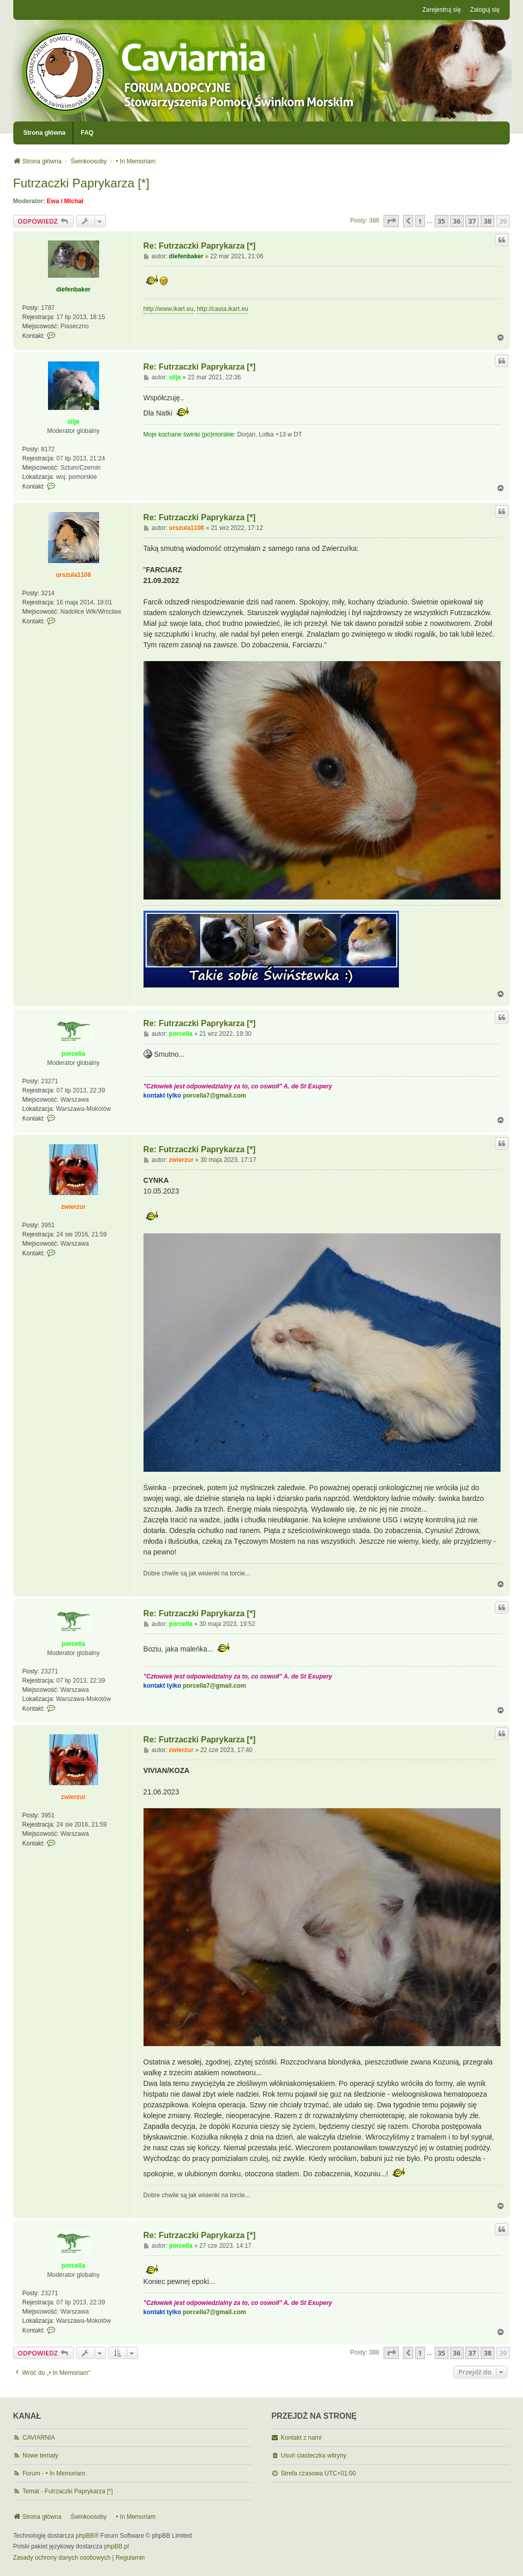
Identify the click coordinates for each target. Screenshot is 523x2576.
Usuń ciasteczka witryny (313, 2455)
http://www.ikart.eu (169, 308)
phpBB (85, 2535)
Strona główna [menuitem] (44, 132)
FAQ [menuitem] (87, 132)
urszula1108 (73, 574)
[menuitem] (62, 2558)
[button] (391, 221)
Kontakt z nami (301, 2437)
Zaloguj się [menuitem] (485, 9)
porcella (73, 1053)
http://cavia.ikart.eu (222, 308)
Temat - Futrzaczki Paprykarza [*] (67, 2491)
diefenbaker (73, 289)
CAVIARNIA (38, 2437)
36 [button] (457, 221)
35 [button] (441, 221)
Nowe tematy (40, 2455)
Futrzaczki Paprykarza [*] (81, 183)
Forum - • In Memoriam (53, 2473)
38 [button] (487, 221)
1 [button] (420, 221)
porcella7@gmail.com (214, 1095)
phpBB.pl (116, 2546)
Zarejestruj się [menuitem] (441, 9)
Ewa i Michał (65, 201)
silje (73, 421)
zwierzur (73, 1206)
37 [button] (472, 221)
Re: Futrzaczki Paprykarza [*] (200, 245)
